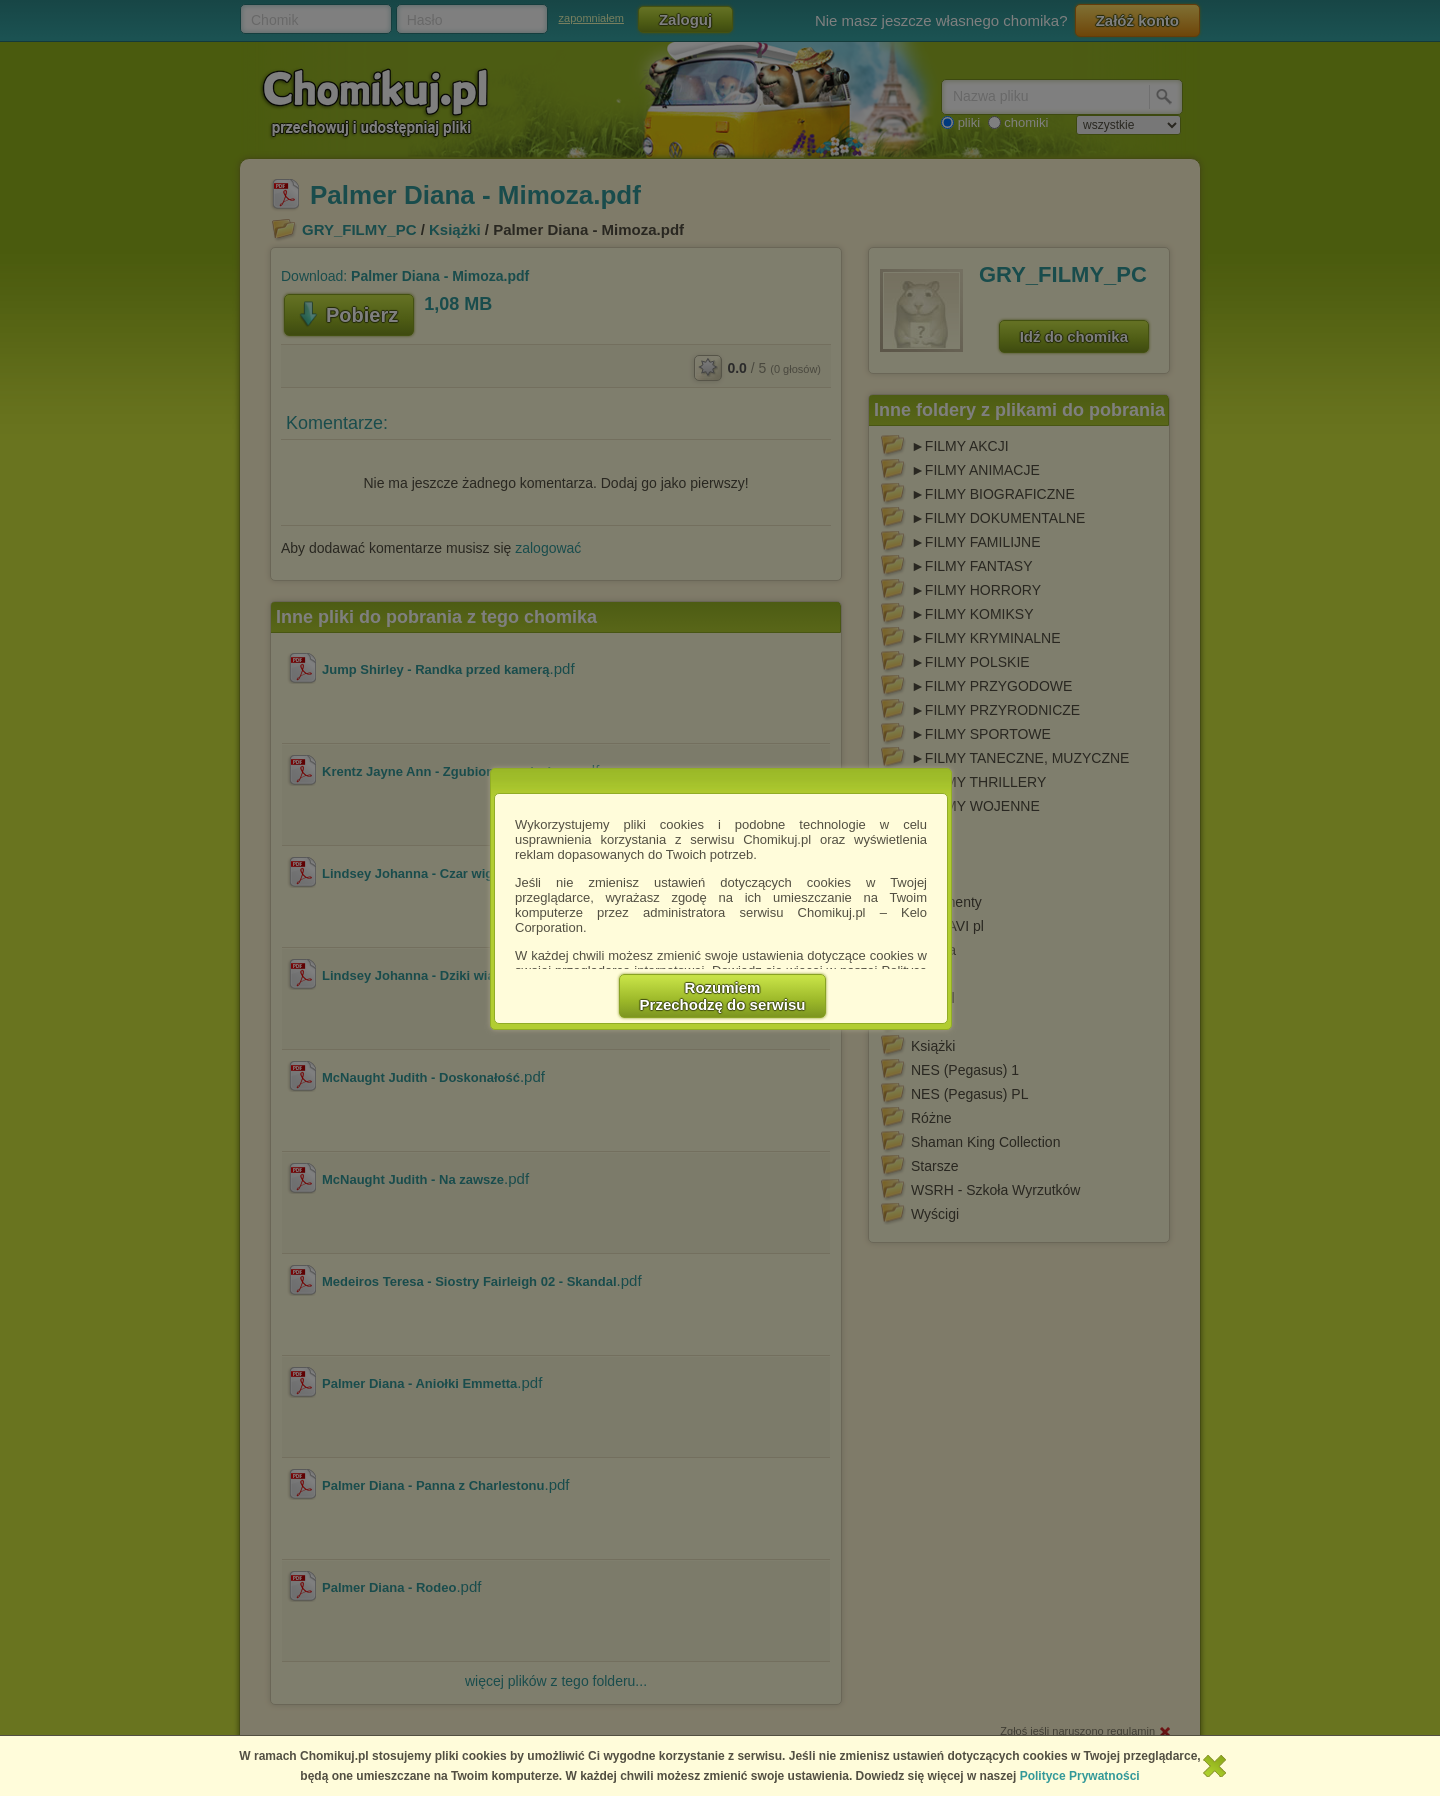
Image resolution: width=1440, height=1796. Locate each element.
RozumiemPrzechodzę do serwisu (723, 996)
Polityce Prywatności (1080, 1776)
